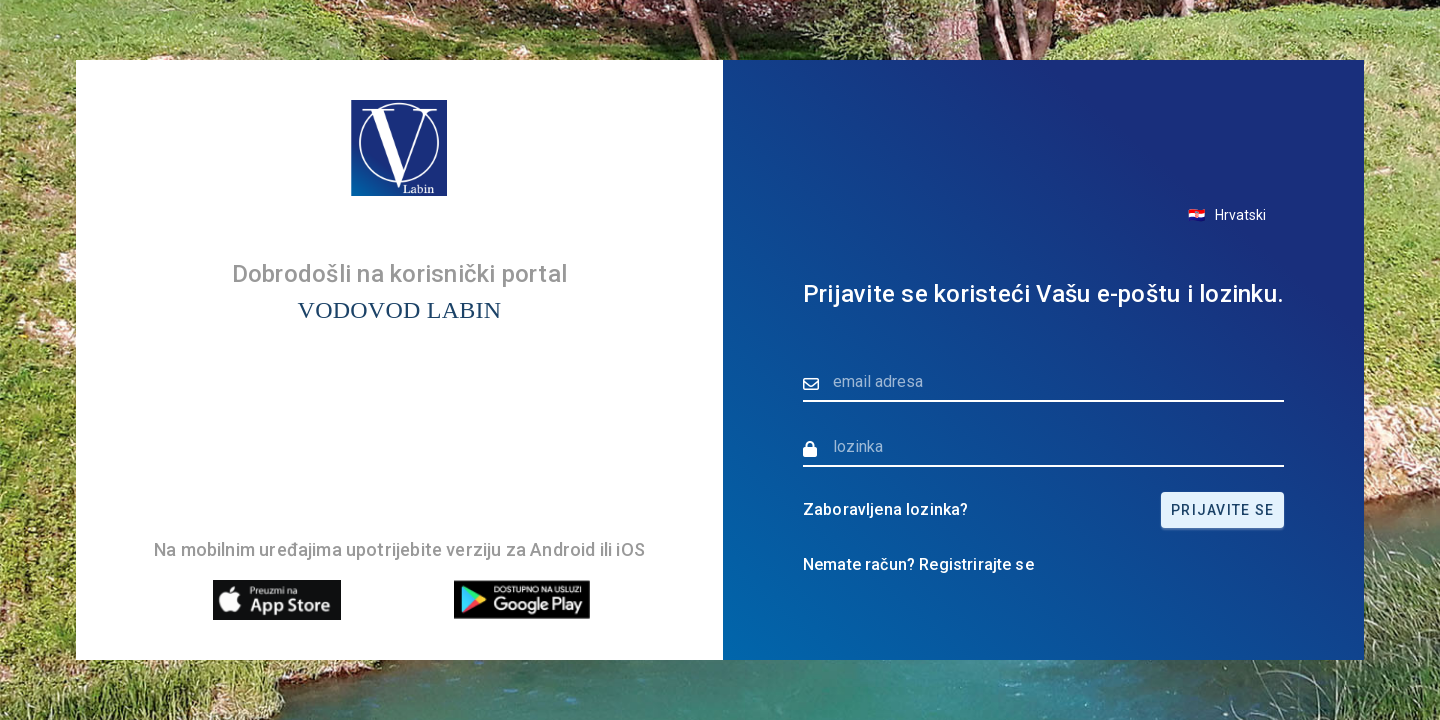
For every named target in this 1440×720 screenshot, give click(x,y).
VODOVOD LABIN (400, 310)
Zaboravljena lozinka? (885, 509)
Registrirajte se (976, 564)
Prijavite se (1222, 510)
